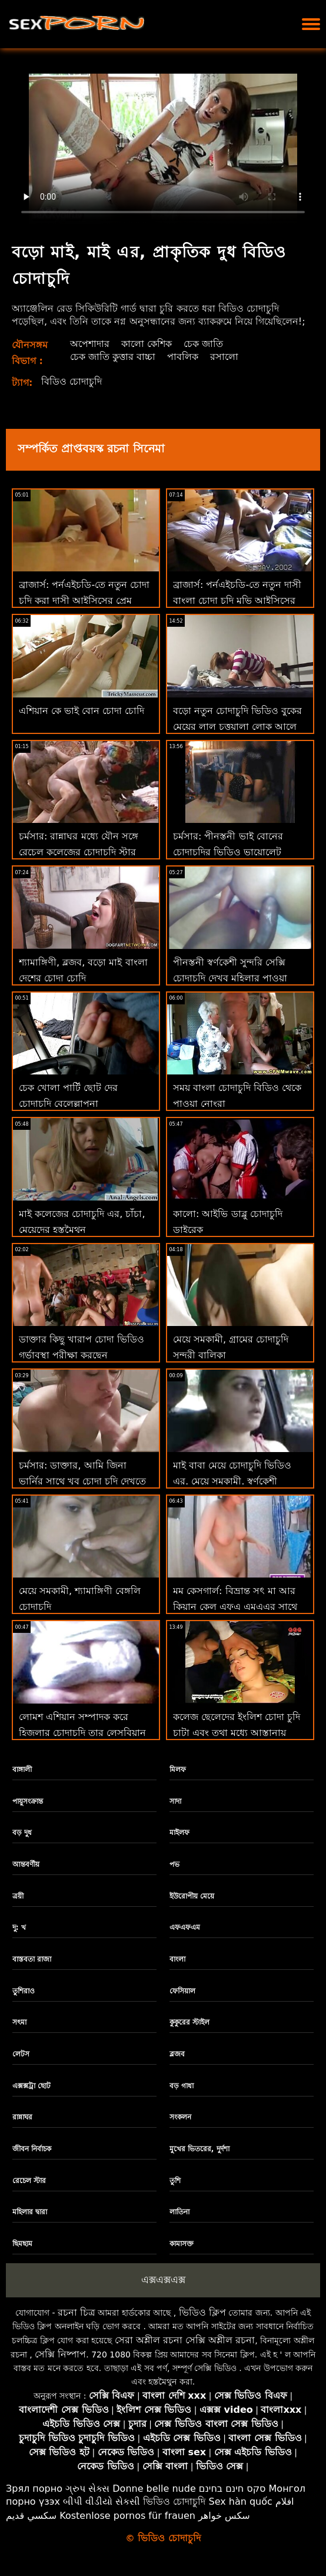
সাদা (175, 1801)
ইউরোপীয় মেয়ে (191, 1896)
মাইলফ (179, 1832)
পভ (174, 1864)
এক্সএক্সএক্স (163, 2280)
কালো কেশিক (146, 343)
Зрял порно (34, 2488)
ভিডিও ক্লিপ (202, 2312)
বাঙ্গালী (22, 1769)
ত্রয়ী (18, 1896)
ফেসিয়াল (182, 1991)
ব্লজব (177, 2054)
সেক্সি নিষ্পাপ (60, 2354)
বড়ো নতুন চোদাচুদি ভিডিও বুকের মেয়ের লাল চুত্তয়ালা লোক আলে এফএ (237, 726)
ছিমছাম (22, 2244)
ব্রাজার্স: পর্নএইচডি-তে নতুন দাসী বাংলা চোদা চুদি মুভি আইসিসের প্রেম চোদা (237, 600)
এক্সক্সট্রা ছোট (31, 2086)
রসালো (224, 356)
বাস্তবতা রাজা (31, 1959)
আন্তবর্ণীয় (25, 1864)
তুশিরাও (23, 1991)
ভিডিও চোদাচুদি (174, 2501)
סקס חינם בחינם (232, 2488)
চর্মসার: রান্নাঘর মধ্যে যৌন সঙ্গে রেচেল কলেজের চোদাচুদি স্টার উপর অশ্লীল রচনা (78, 852)
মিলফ (177, 1769)
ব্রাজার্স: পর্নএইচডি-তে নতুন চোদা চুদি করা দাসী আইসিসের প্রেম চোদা (84, 600)
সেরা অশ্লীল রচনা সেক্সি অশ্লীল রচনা (185, 2340)
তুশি (175, 2181)
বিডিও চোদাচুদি (71, 381)
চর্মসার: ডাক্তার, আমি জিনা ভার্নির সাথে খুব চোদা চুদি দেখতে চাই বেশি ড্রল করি (82, 1481)
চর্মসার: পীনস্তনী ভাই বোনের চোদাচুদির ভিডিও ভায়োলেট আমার (228, 852)
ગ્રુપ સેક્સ (87, 2488)
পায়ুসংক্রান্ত (27, 1801)
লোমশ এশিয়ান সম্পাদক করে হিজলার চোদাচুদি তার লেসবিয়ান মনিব (82, 1732)
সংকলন (180, 2117)
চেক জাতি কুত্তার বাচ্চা (112, 356)
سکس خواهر (224, 2515)
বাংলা (177, 1959)
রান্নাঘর (22, 2117)
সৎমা (19, 2022)
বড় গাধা (181, 2086)
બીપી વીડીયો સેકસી (101, 2501)
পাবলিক (182, 356)
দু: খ (19, 1927)
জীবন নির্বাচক (31, 2149)
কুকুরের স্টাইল (189, 2022)
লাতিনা (179, 2212)
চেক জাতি (203, 343)
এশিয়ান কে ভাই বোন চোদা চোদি (81, 710)
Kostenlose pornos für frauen (127, 2515)
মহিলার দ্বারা (29, 2212)
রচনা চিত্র (76, 2312)
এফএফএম (184, 1927)
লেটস (20, 2054)
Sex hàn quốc (240, 2501)
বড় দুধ (22, 1832)
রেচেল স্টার (29, 2181)
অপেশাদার (89, 343)
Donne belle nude (153, 2488)
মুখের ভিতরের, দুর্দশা (199, 2149)
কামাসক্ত (181, 2244)
